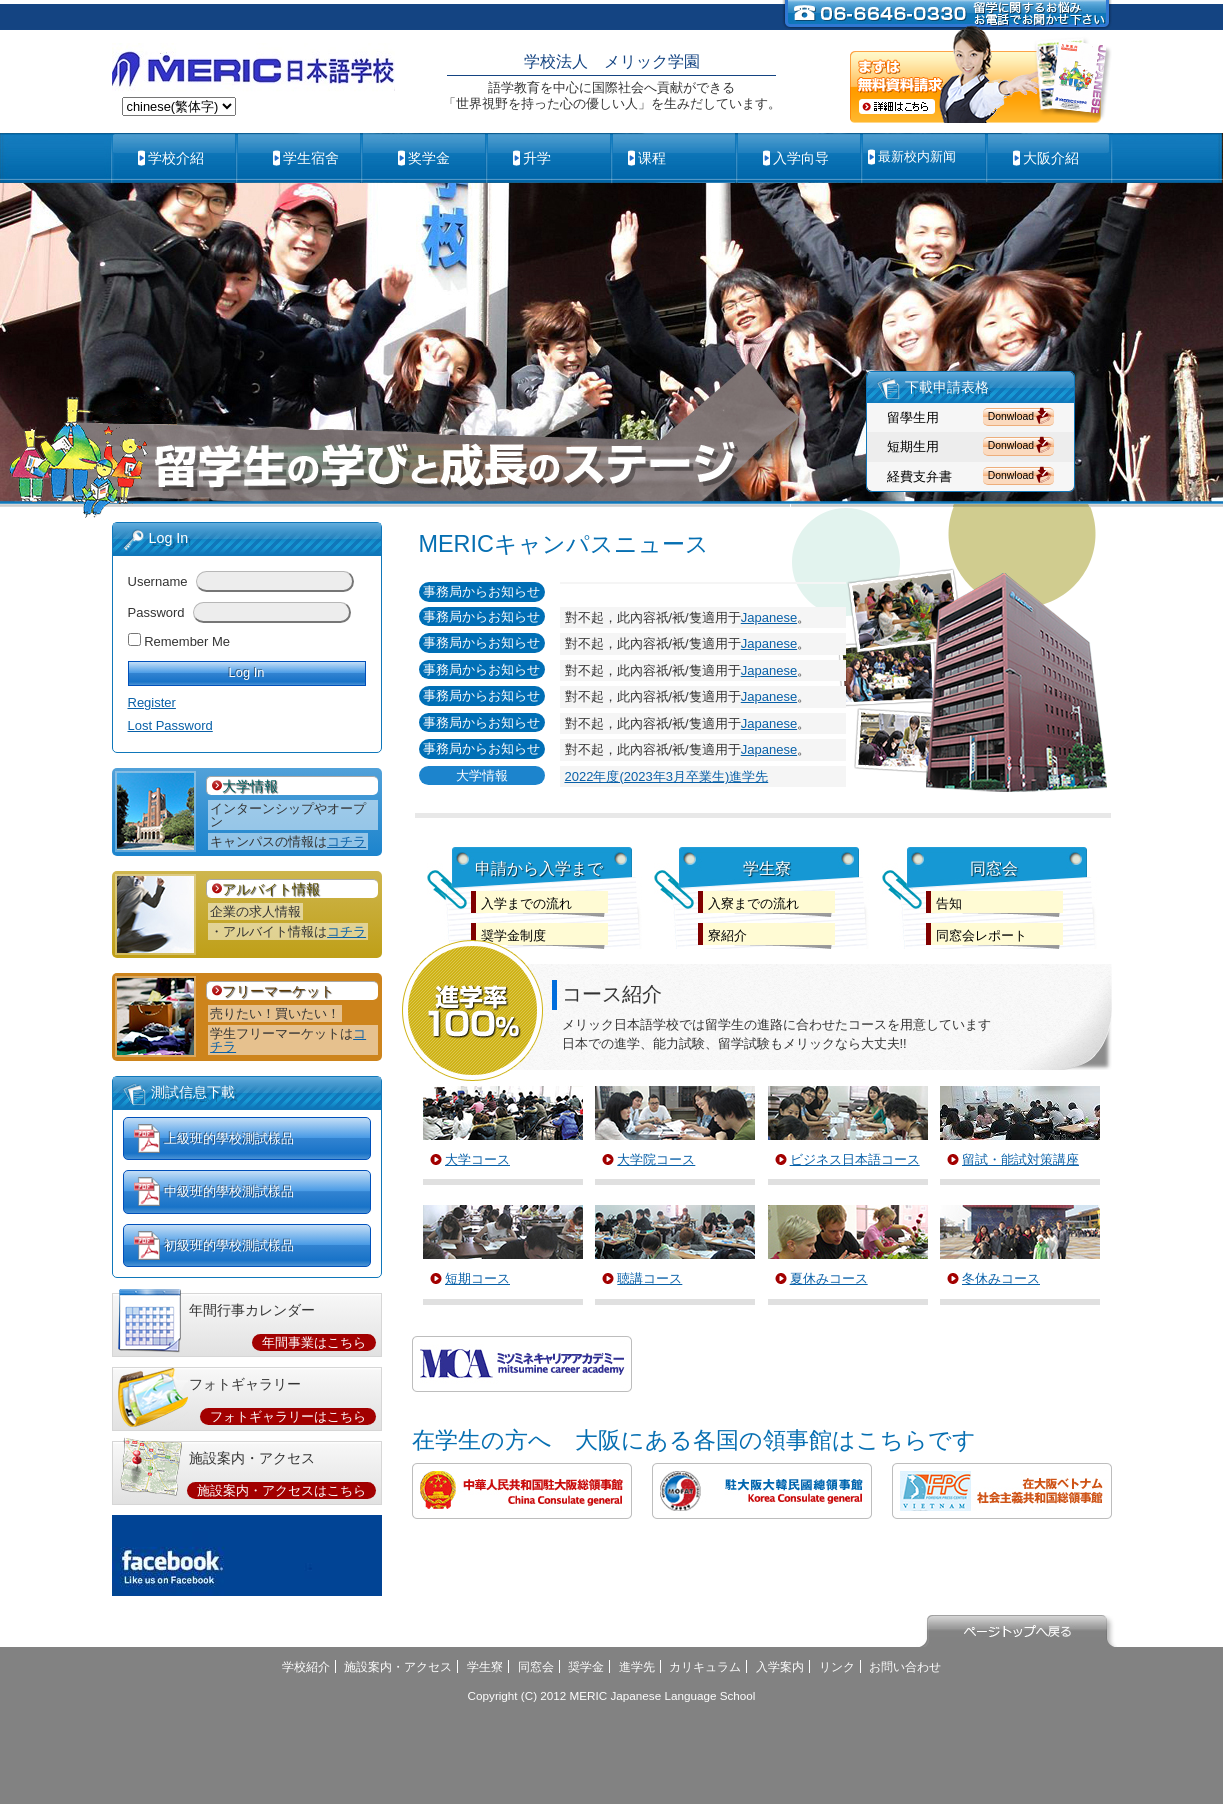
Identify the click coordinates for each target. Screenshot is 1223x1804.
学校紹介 (306, 1666)
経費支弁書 (919, 476)
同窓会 (536, 1666)
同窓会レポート (981, 935)
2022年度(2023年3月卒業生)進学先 (667, 776)
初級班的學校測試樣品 (229, 1245)
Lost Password (170, 725)
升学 (537, 158)
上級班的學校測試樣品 (229, 1138)
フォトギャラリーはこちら (288, 1416)
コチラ (346, 841)
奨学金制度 (513, 935)
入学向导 (801, 158)
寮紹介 (727, 935)
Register (152, 702)
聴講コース (649, 1278)
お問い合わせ (905, 1666)
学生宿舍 (311, 158)
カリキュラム (705, 1666)
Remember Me (187, 641)
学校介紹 (176, 158)
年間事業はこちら (314, 1342)
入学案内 (780, 1666)
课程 (652, 158)
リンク (837, 1666)
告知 (949, 903)
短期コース (477, 1278)
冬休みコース (1001, 1278)
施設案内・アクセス (398, 1666)
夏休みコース (829, 1278)
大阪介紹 (1051, 158)
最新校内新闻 (917, 156)
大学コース (477, 1159)
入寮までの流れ (753, 903)
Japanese (769, 617)
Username (158, 581)
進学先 (637, 1666)
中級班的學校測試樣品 (229, 1191)
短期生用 (913, 446)
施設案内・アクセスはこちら (281, 1490)
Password (156, 612)
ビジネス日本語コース (855, 1159)
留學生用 (913, 417)
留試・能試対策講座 (1020, 1159)
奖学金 (429, 158)
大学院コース (656, 1159)
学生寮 (485, 1666)
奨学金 (586, 1666)
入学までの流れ (526, 903)
